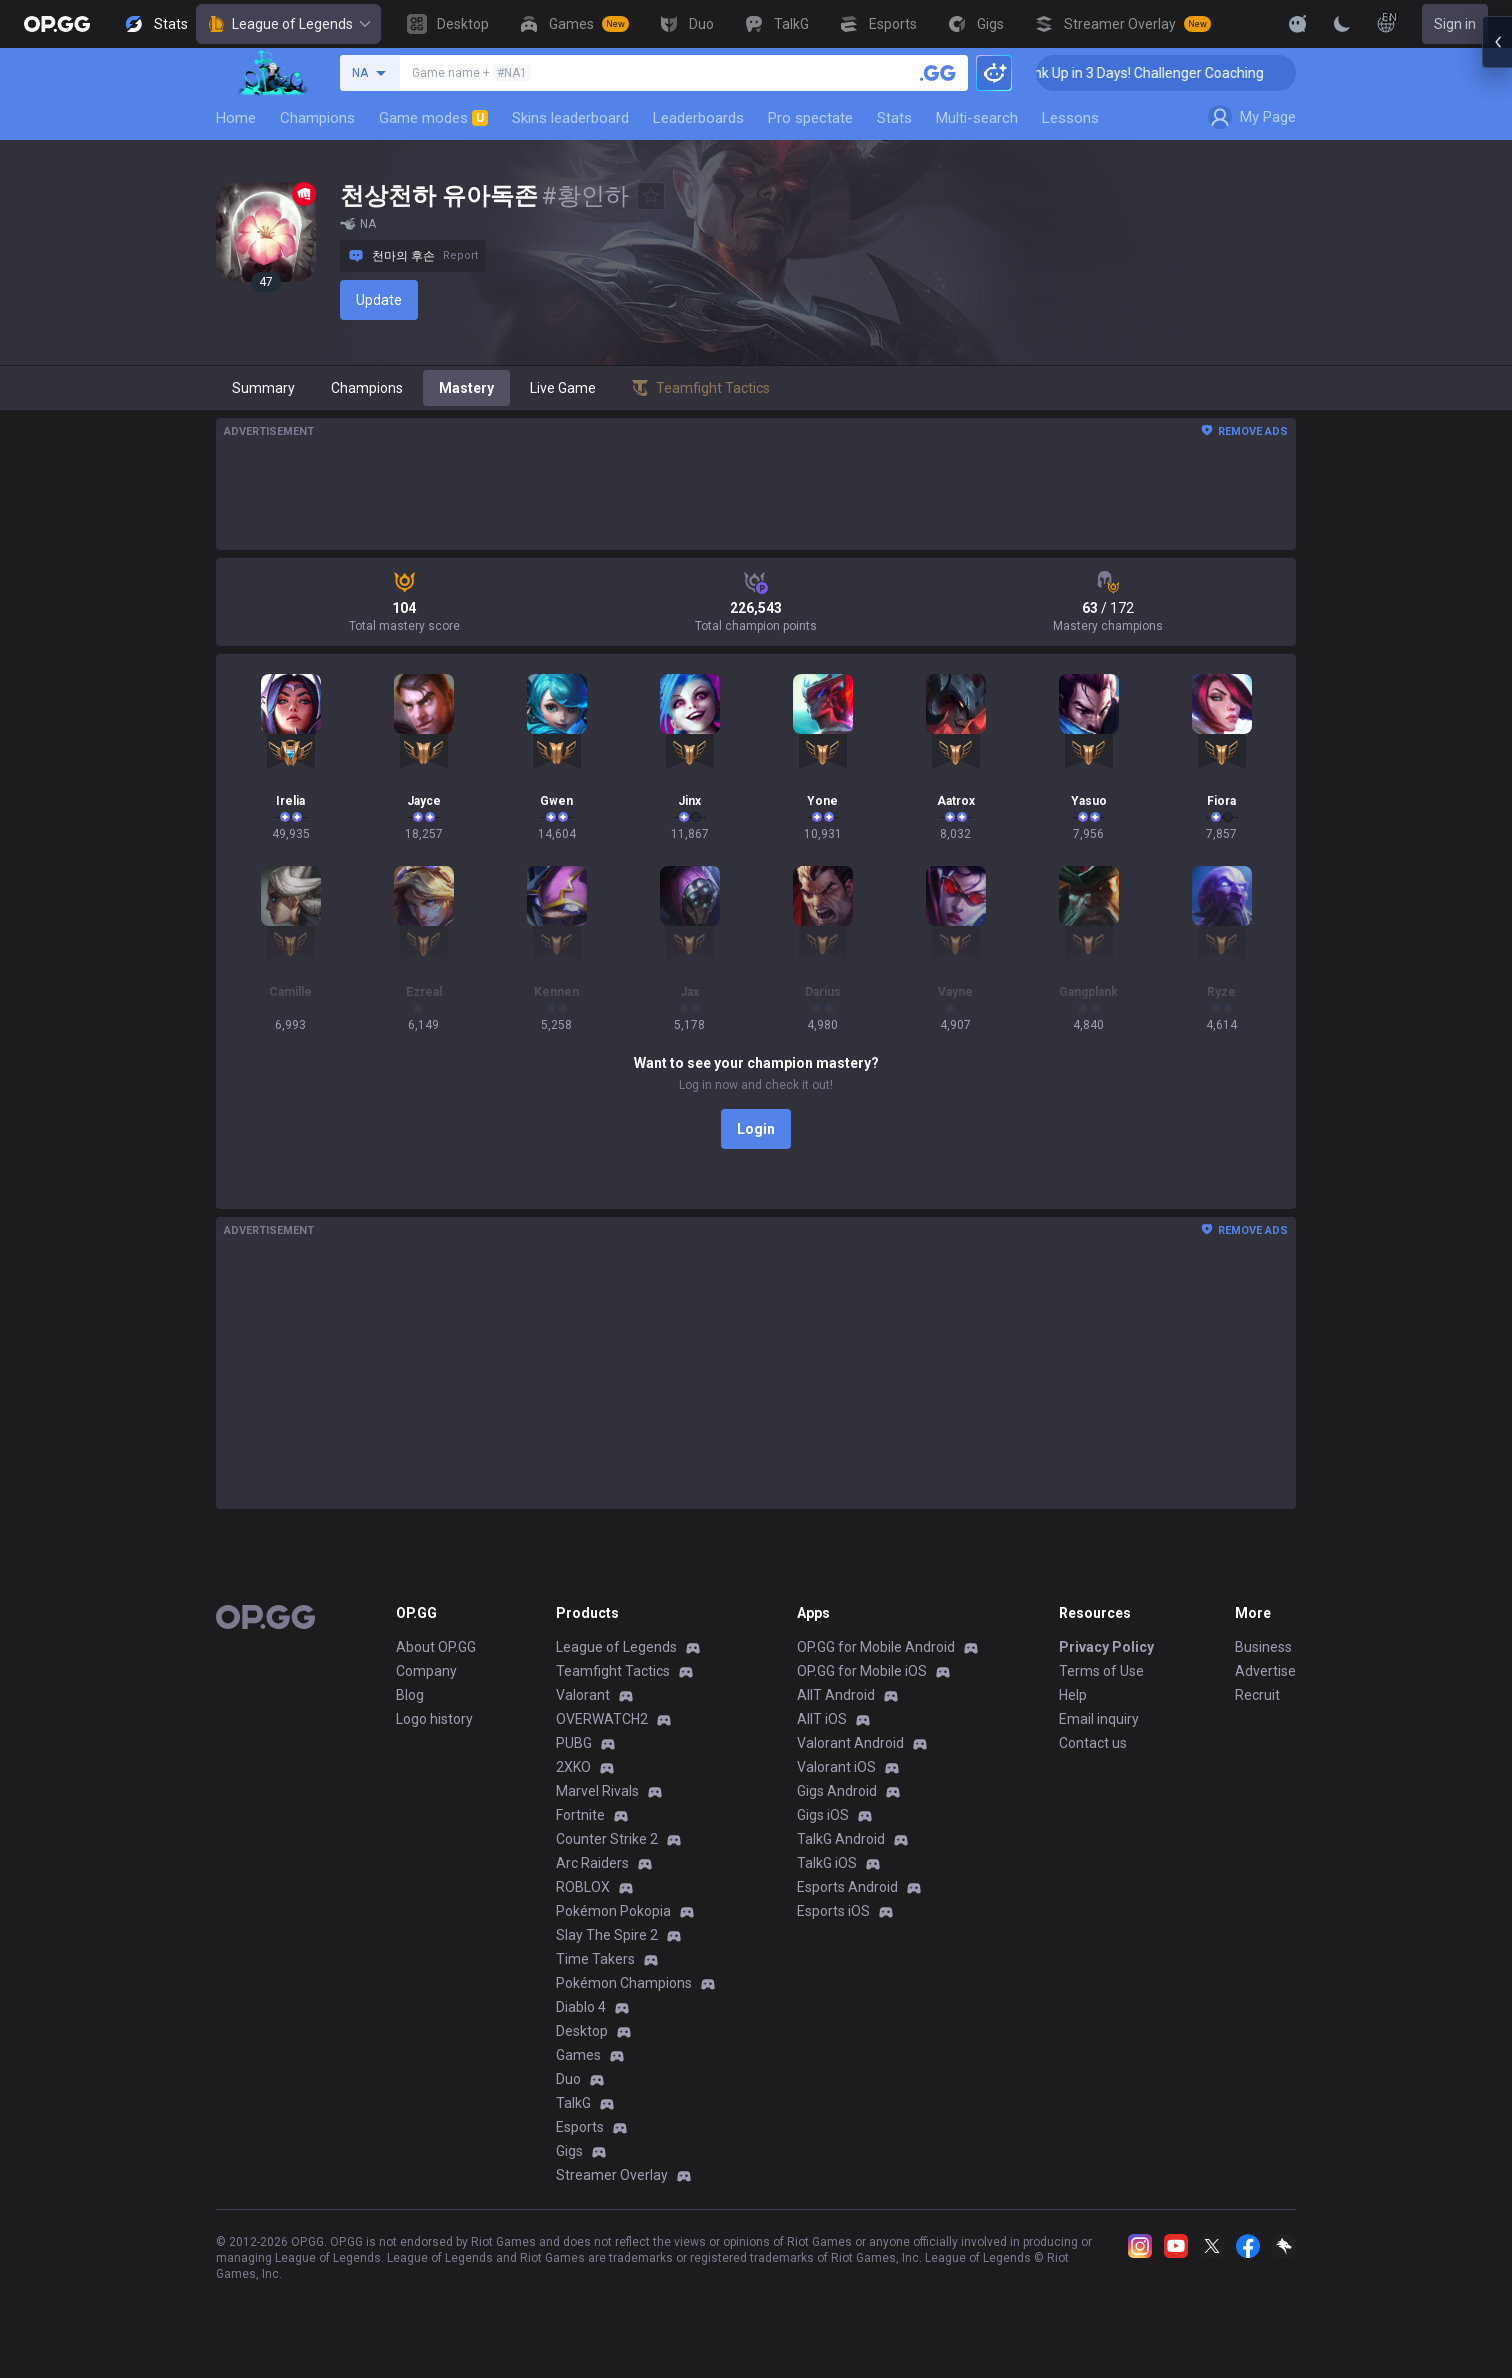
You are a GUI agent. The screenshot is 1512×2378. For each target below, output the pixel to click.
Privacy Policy (1106, 1647)
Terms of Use (1101, 1671)
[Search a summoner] (938, 73)
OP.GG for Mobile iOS (862, 1671)
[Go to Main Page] (57, 24)
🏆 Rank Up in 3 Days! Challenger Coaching (1180, 73)
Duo (568, 2079)
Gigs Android (837, 1791)
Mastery (466, 388)
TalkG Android (841, 1839)
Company (426, 1671)
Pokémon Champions (624, 1983)
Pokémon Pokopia (613, 1911)
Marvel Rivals (597, 1791)
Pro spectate (810, 118)
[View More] (1234, 24)
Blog (410, 1695)
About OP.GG (436, 1647)
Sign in (1455, 24)
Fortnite (580, 1815)
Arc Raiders (592, 1863)
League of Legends (288, 24)
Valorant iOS (836, 1767)
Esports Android (847, 1887)
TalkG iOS (827, 1863)
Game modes (433, 118)
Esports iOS (833, 1911)
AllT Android (836, 1695)
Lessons (1070, 118)
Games (578, 2055)
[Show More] (1298, 24)
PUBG (574, 1743)
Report (460, 255)
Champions (317, 118)
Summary (263, 388)
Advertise (1265, 1671)
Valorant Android (850, 1743)
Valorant (583, 1695)
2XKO (573, 1767)
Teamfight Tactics (613, 1671)
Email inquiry (1099, 1719)
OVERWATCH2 (602, 1719)
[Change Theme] (1342, 24)
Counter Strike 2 (607, 1839)
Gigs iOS (823, 1815)
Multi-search (977, 118)
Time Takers (595, 1959)
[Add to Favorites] (651, 196)
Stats (894, 118)
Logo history (434, 1719)
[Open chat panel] (1497, 360)
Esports (580, 2127)
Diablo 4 (581, 2007)
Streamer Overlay (612, 2175)
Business (1263, 1647)
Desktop (582, 2031)
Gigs (569, 2151)
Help (1073, 1695)
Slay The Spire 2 (607, 1935)
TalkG (573, 2103)
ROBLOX (583, 1887)
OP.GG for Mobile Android (876, 1647)
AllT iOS (822, 1719)
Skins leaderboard (570, 118)
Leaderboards (698, 118)
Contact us (1093, 1743)
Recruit (1257, 1695)
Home (236, 118)
